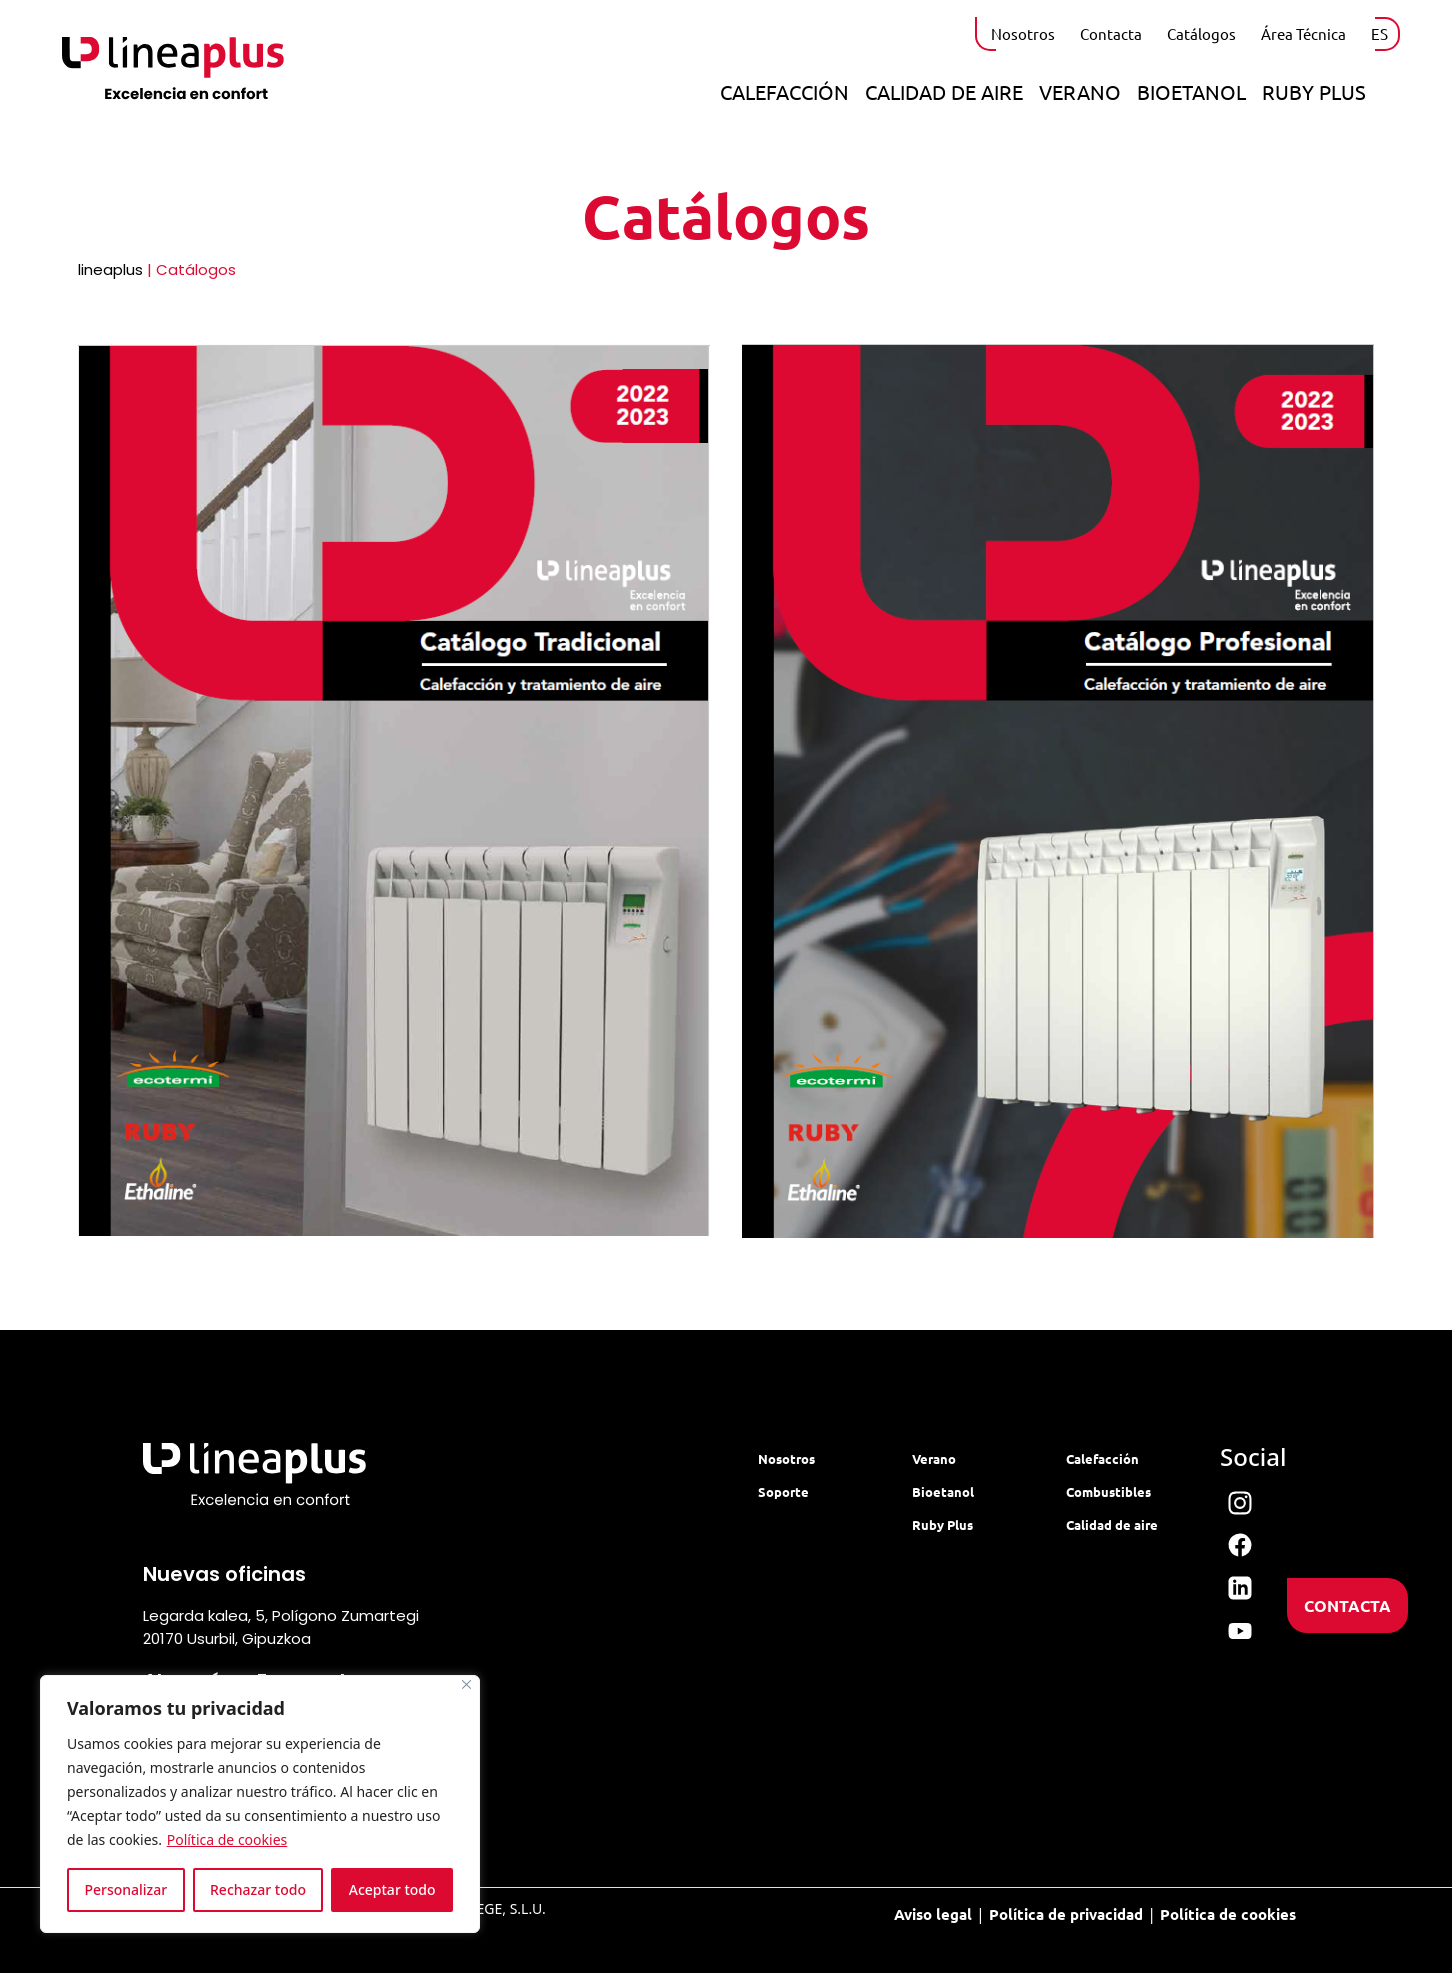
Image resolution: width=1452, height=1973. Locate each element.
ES (1379, 33)
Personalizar (125, 1889)
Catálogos (1201, 33)
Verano (1080, 91)
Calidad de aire (944, 91)
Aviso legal (933, 1914)
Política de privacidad (1066, 1914)
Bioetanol (1191, 91)
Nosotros (1023, 33)
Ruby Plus (1314, 91)
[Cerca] (466, 1684)
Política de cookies (227, 1839)
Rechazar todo (258, 1889)
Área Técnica (1303, 33)
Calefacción (784, 91)
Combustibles (1108, 1491)
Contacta (1111, 33)
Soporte (783, 1491)
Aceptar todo (392, 1889)
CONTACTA (1347, 1605)
